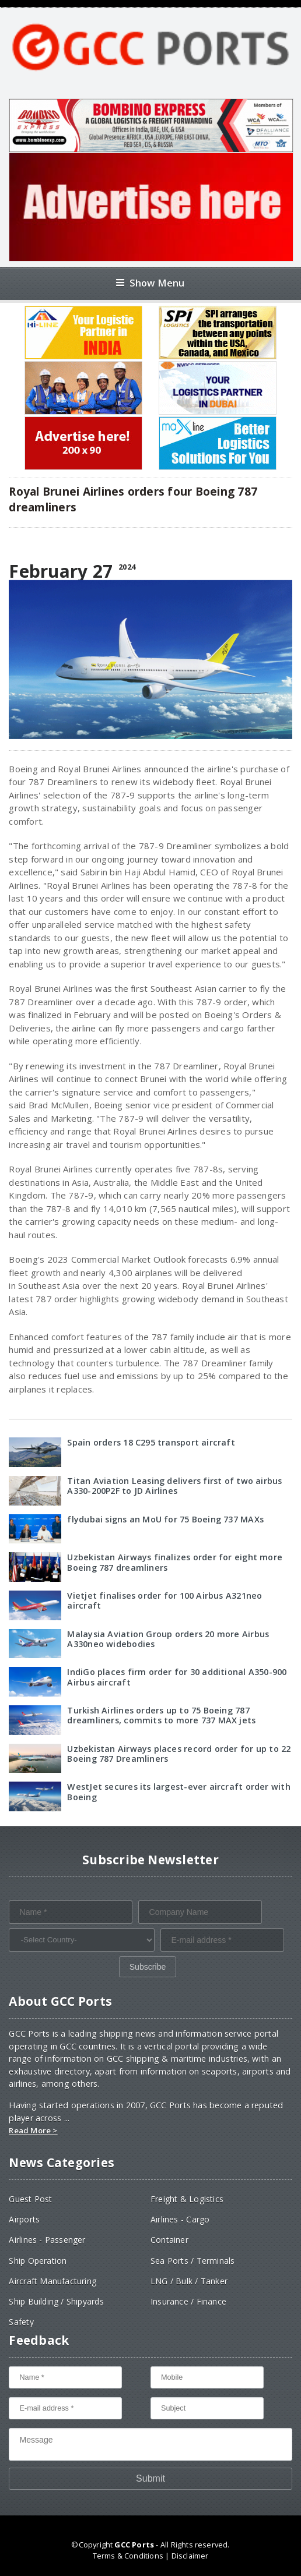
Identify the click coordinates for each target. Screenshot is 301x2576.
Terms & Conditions (128, 2555)
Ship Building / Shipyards (56, 2301)
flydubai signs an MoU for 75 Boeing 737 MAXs (165, 1519)
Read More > (33, 2130)
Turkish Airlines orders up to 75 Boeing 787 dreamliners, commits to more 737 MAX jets (161, 1715)
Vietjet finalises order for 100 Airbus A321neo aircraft (164, 1600)
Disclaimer (190, 2555)
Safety (21, 2321)
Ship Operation (37, 2260)
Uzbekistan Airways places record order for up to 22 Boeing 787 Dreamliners (178, 1753)
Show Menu (150, 282)
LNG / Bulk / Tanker (189, 2281)
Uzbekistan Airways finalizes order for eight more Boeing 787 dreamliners (174, 1562)
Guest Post (30, 2198)
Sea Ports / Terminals (192, 2260)
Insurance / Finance (188, 2301)
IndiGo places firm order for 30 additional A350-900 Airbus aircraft (176, 1676)
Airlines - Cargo (179, 2219)
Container (169, 2239)
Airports (24, 2219)
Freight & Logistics (186, 2198)
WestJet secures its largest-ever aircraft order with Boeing (178, 1791)
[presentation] (97, 1979)
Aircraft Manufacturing (52, 2281)
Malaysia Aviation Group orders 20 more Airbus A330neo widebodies (168, 1638)
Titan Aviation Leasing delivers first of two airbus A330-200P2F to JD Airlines (174, 1485)
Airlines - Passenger (47, 2239)
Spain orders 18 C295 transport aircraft (151, 1442)
